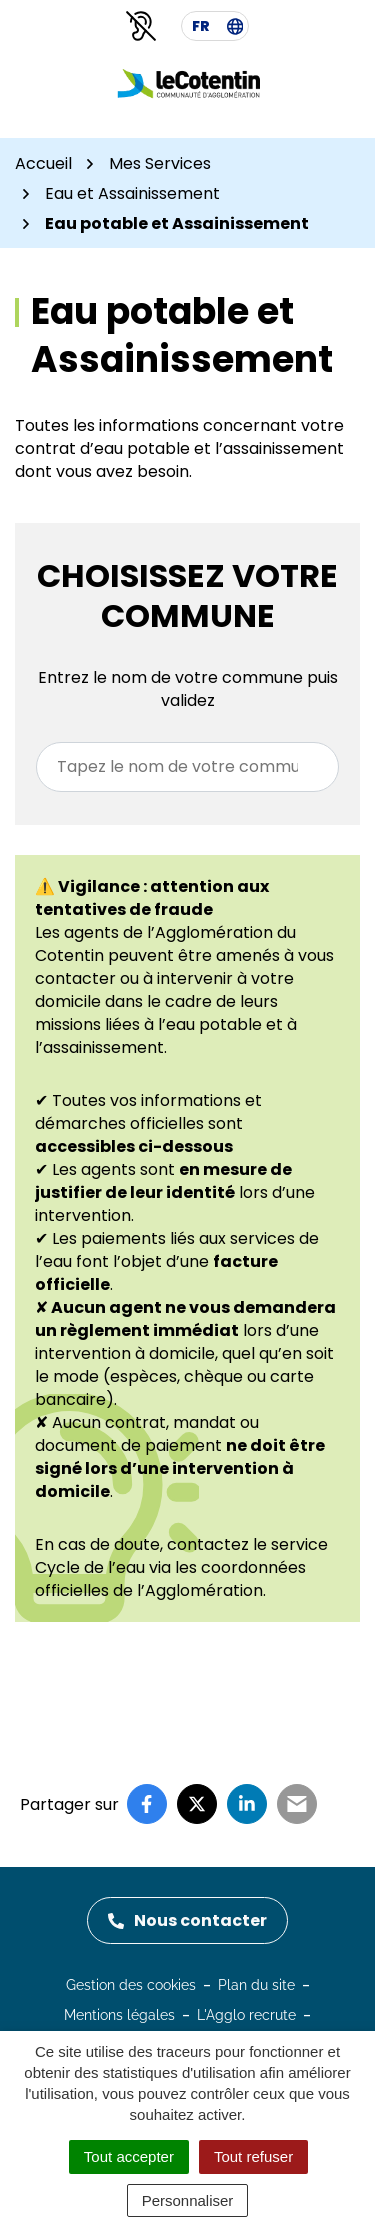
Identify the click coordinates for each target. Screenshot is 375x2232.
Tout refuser (253, 2156)
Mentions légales (119, 2015)
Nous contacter (187, 1920)
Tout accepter (129, 2156)
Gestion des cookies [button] (131, 1985)
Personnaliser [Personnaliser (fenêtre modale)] (188, 2200)
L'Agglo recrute (246, 2015)
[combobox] (187, 767)
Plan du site (256, 1985)
